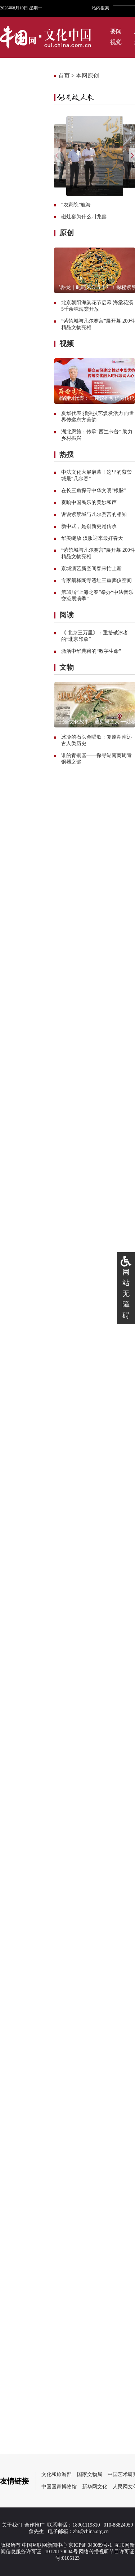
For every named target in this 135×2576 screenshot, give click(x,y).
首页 (64, 76)
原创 (66, 233)
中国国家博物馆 (59, 2486)
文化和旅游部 (56, 2474)
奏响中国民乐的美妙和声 (89, 502)
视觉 (116, 42)
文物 (66, 667)
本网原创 (87, 76)
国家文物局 (89, 2474)
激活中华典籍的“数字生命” (91, 651)
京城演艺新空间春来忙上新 (91, 568)
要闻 (116, 31)
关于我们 (12, 2525)
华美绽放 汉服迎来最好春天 (92, 538)
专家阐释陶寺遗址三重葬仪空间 (96, 580)
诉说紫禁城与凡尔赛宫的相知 (94, 514)
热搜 (66, 454)
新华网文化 (94, 2486)
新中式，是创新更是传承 (89, 526)
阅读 (66, 615)
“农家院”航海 (76, 204)
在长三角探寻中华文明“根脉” (93, 490)
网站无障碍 (126, 1293)
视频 (66, 343)
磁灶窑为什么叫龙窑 (84, 216)
